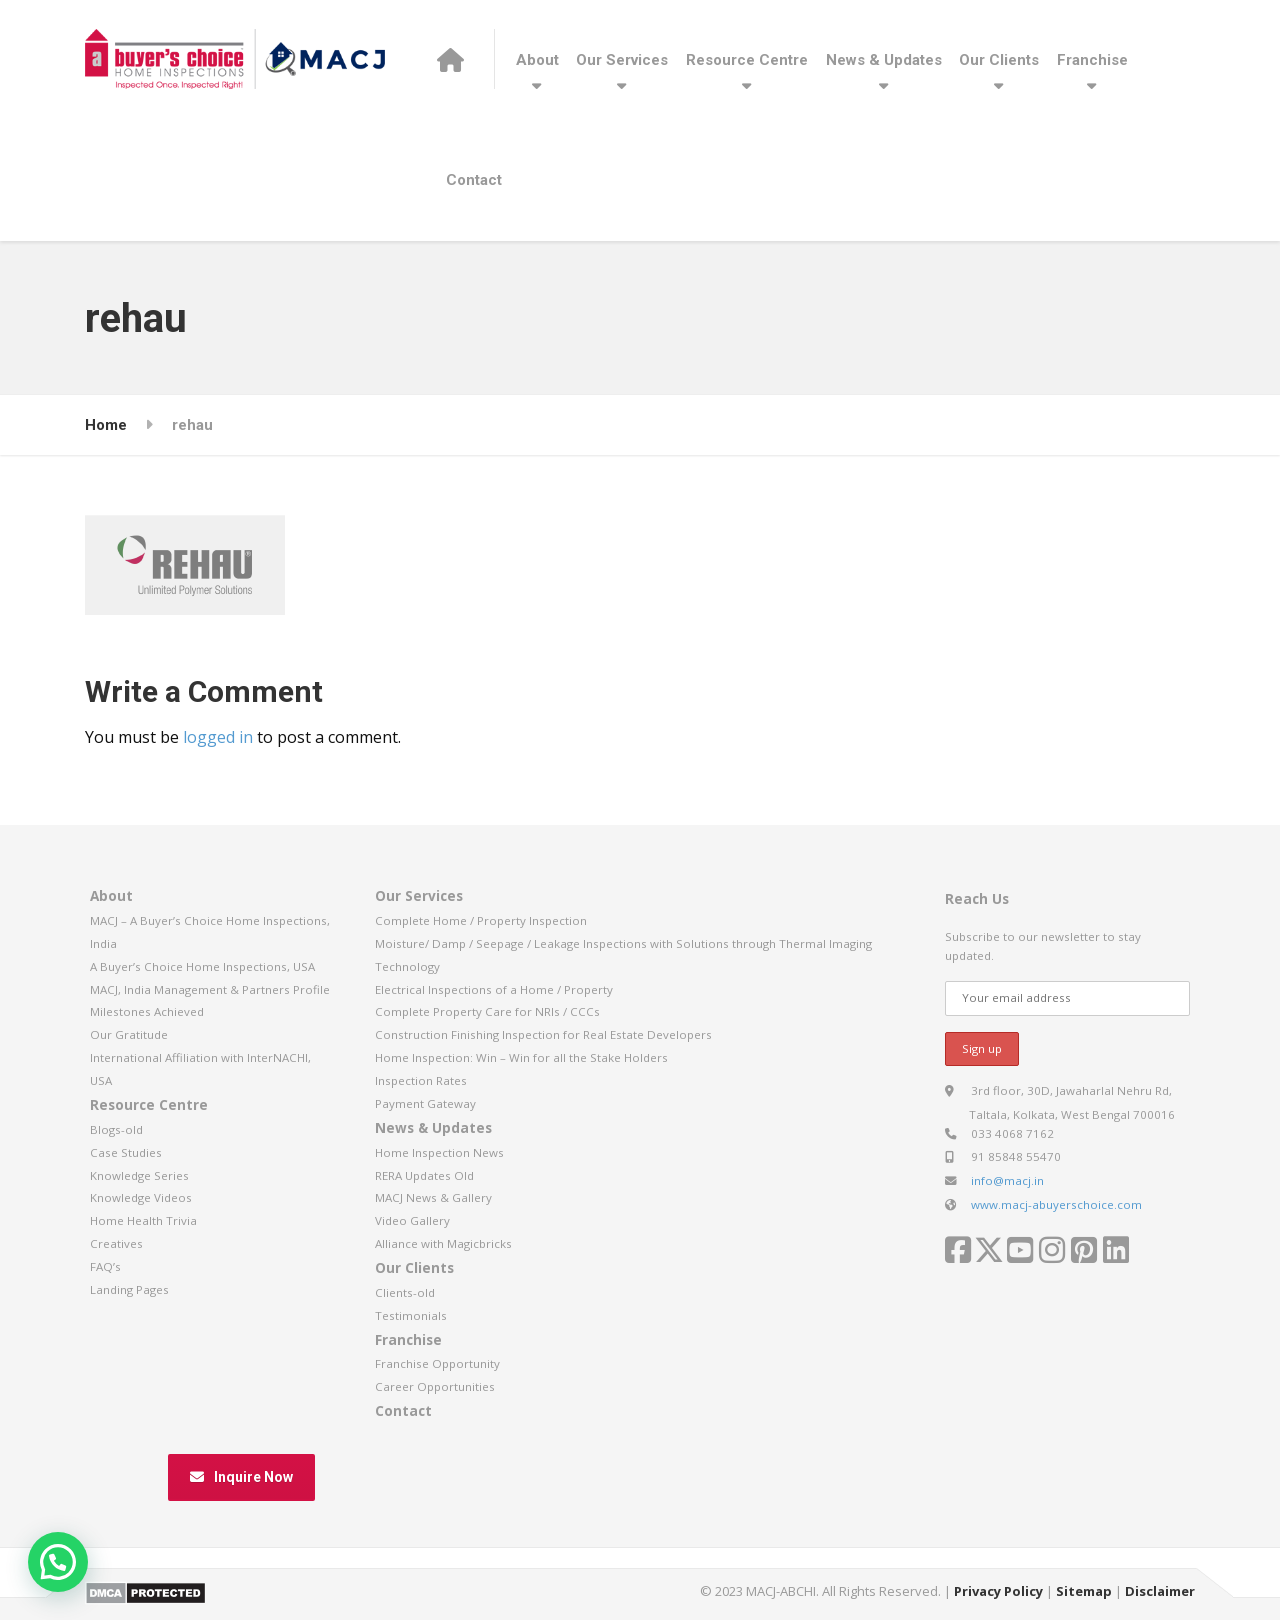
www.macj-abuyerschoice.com (1056, 1204)
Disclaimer (1160, 1591)
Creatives (116, 1243)
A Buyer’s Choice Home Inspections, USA (202, 966)
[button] (58, 1562)
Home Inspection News (439, 1152)
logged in (218, 737)
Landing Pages (129, 1289)
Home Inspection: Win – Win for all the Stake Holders (521, 1057)
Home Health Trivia (143, 1220)
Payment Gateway (425, 1103)
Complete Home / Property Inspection (481, 920)
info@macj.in (1007, 1180)
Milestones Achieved (147, 1011)
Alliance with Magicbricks (443, 1243)
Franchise (1092, 60)
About (537, 60)
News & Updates (884, 60)
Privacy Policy (998, 1591)
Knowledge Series (139, 1175)
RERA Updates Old (424, 1175)
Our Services (622, 60)
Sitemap (1084, 1591)
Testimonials (411, 1315)
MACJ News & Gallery (433, 1197)
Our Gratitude (129, 1034)
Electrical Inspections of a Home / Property (494, 989)
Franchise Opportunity (437, 1363)
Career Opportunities (435, 1386)
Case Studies (126, 1152)
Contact (474, 180)
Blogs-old (116, 1129)
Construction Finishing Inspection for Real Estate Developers (543, 1034)
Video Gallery (412, 1220)
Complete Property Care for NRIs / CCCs (487, 1011)
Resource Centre (747, 60)
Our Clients (999, 60)
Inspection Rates (421, 1080)
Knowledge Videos (141, 1197)
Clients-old (405, 1292)
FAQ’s (105, 1266)
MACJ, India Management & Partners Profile (210, 989)
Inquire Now (241, 1477)
